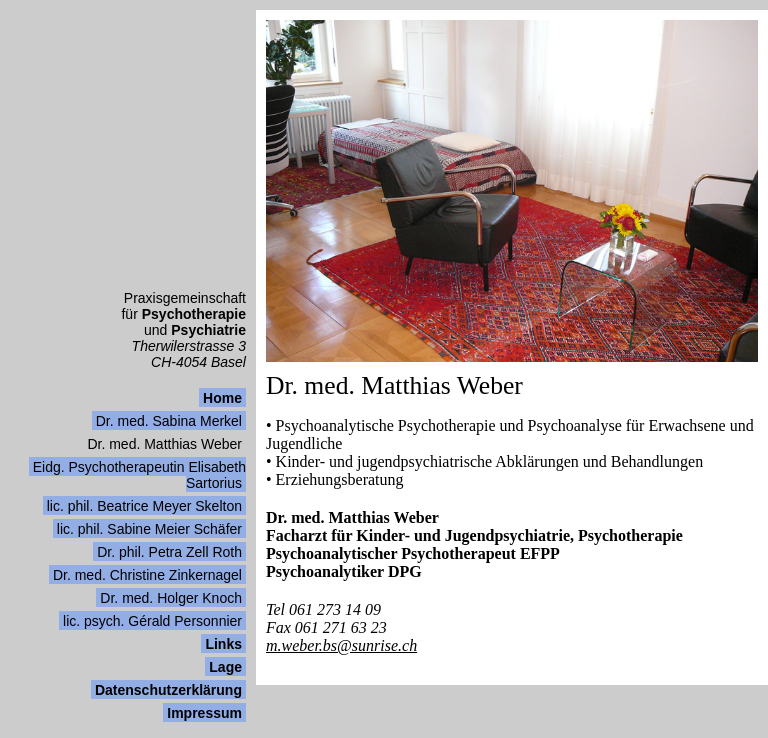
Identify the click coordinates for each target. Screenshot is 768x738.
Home (222, 398)
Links (223, 644)
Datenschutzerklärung (168, 690)
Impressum (204, 713)
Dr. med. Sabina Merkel (169, 421)
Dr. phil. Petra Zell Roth (169, 552)
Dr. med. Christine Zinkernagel (147, 575)
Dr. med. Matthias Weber (164, 444)
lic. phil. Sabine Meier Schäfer (149, 529)
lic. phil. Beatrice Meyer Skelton (144, 506)
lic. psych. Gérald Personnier (152, 621)
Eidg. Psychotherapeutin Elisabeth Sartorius (139, 475)
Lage (225, 667)
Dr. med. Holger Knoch (171, 598)
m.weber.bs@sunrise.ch (341, 645)
